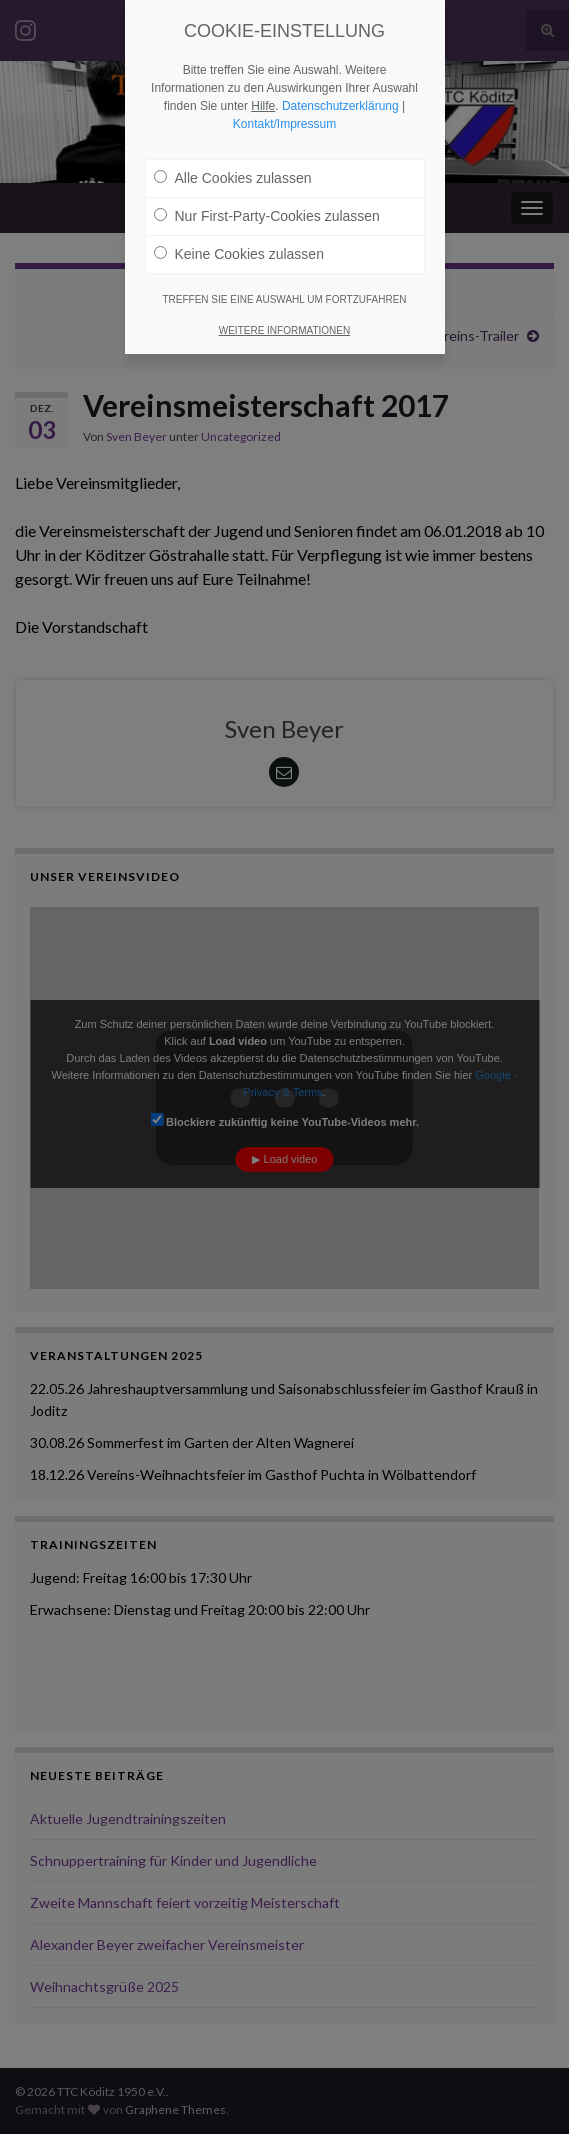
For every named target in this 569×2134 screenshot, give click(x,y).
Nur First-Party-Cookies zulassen (267, 216)
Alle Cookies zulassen (233, 178)
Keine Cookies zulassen (239, 254)
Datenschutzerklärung (340, 106)
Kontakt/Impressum (284, 124)
